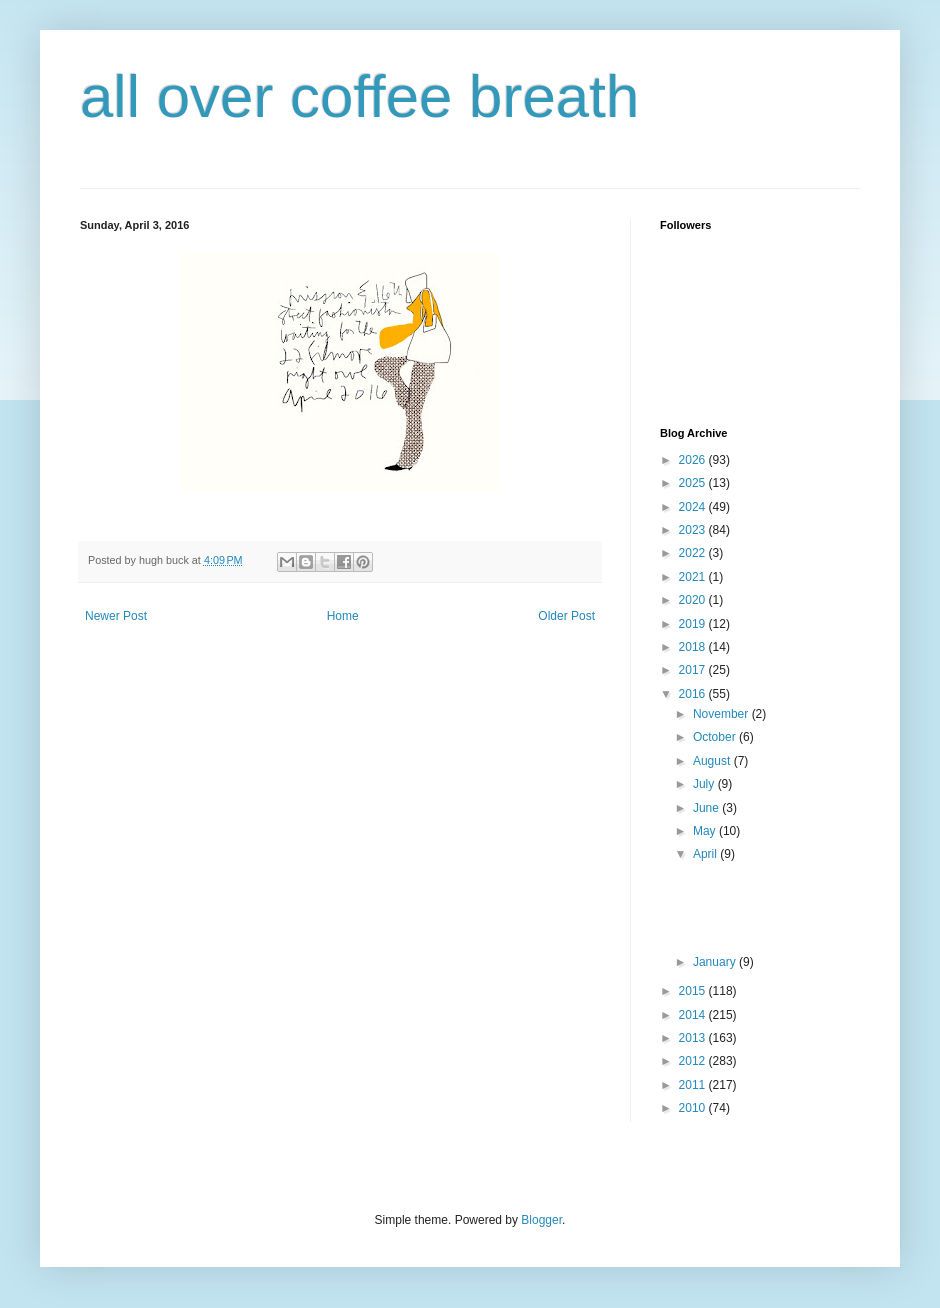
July (705, 784)
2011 (694, 1085)
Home (343, 616)
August (713, 761)
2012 (694, 1061)
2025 (694, 483)
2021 (694, 577)
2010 (694, 1108)
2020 (694, 600)
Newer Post (116, 616)
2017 (694, 670)
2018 (694, 647)
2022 (694, 553)
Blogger (541, 1220)
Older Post (566, 616)
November (722, 714)
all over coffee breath (359, 96)
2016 (694, 694)
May (706, 831)
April (706, 854)
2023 (694, 530)
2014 (694, 1015)
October (716, 737)
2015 (694, 991)
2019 (694, 624)
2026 (694, 460)
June (707, 808)
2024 (694, 507)
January (716, 962)
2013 (694, 1038)
